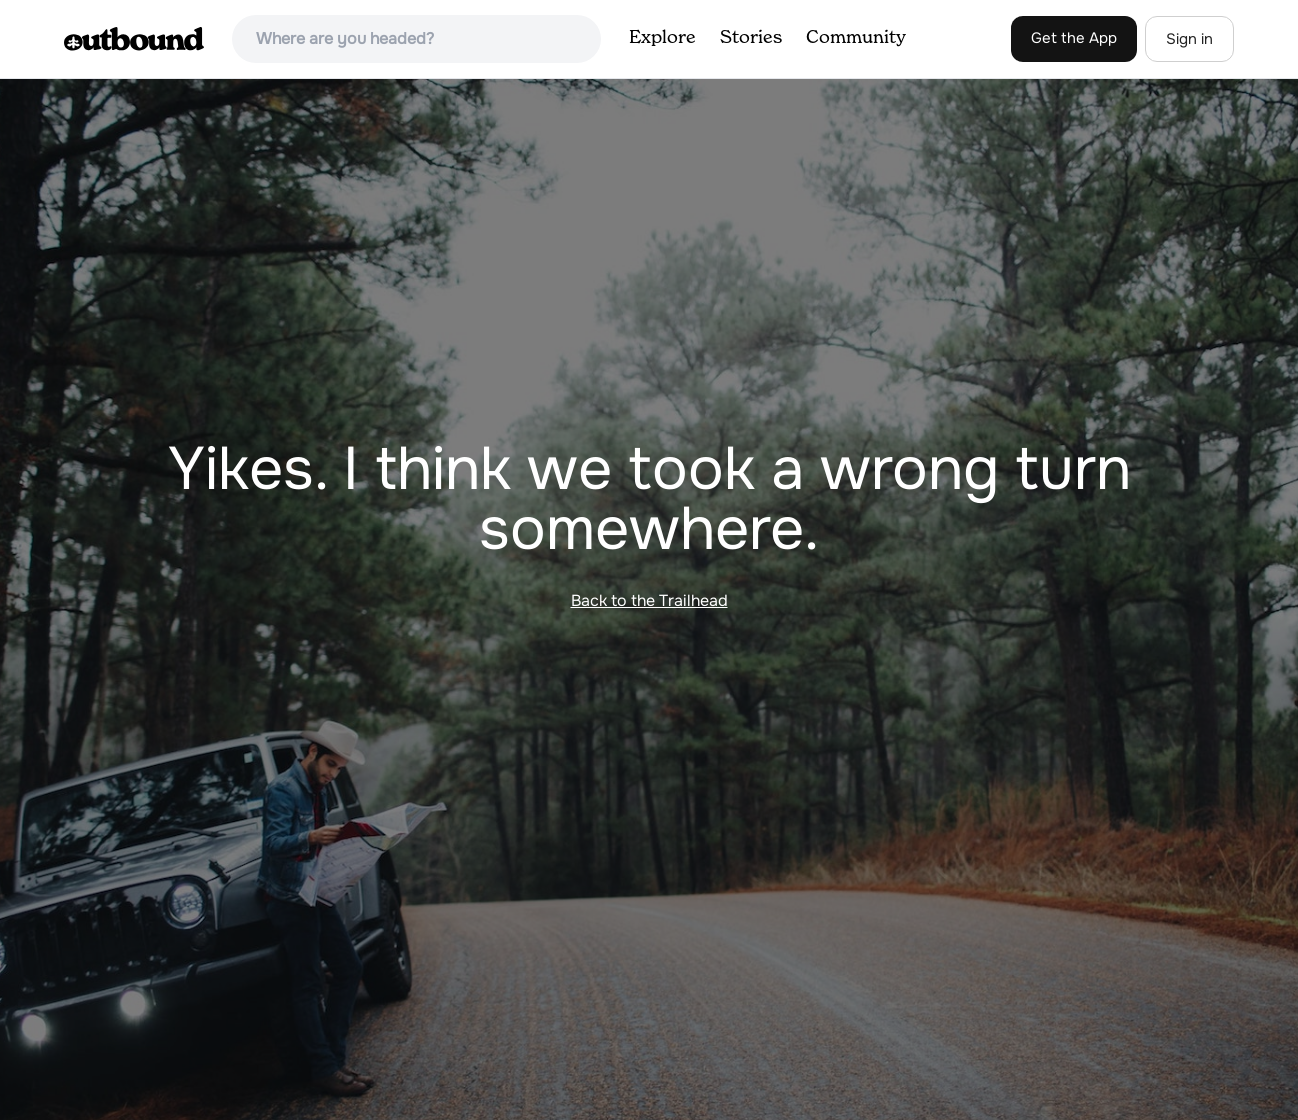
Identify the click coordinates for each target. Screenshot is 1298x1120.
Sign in (1189, 39)
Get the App (1074, 38)
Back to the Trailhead (649, 600)
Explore (662, 38)
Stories (751, 38)
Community (856, 38)
